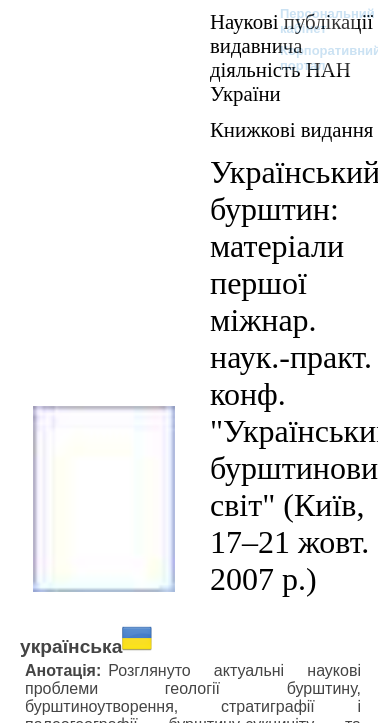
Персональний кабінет (317, 21)
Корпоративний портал (317, 58)
